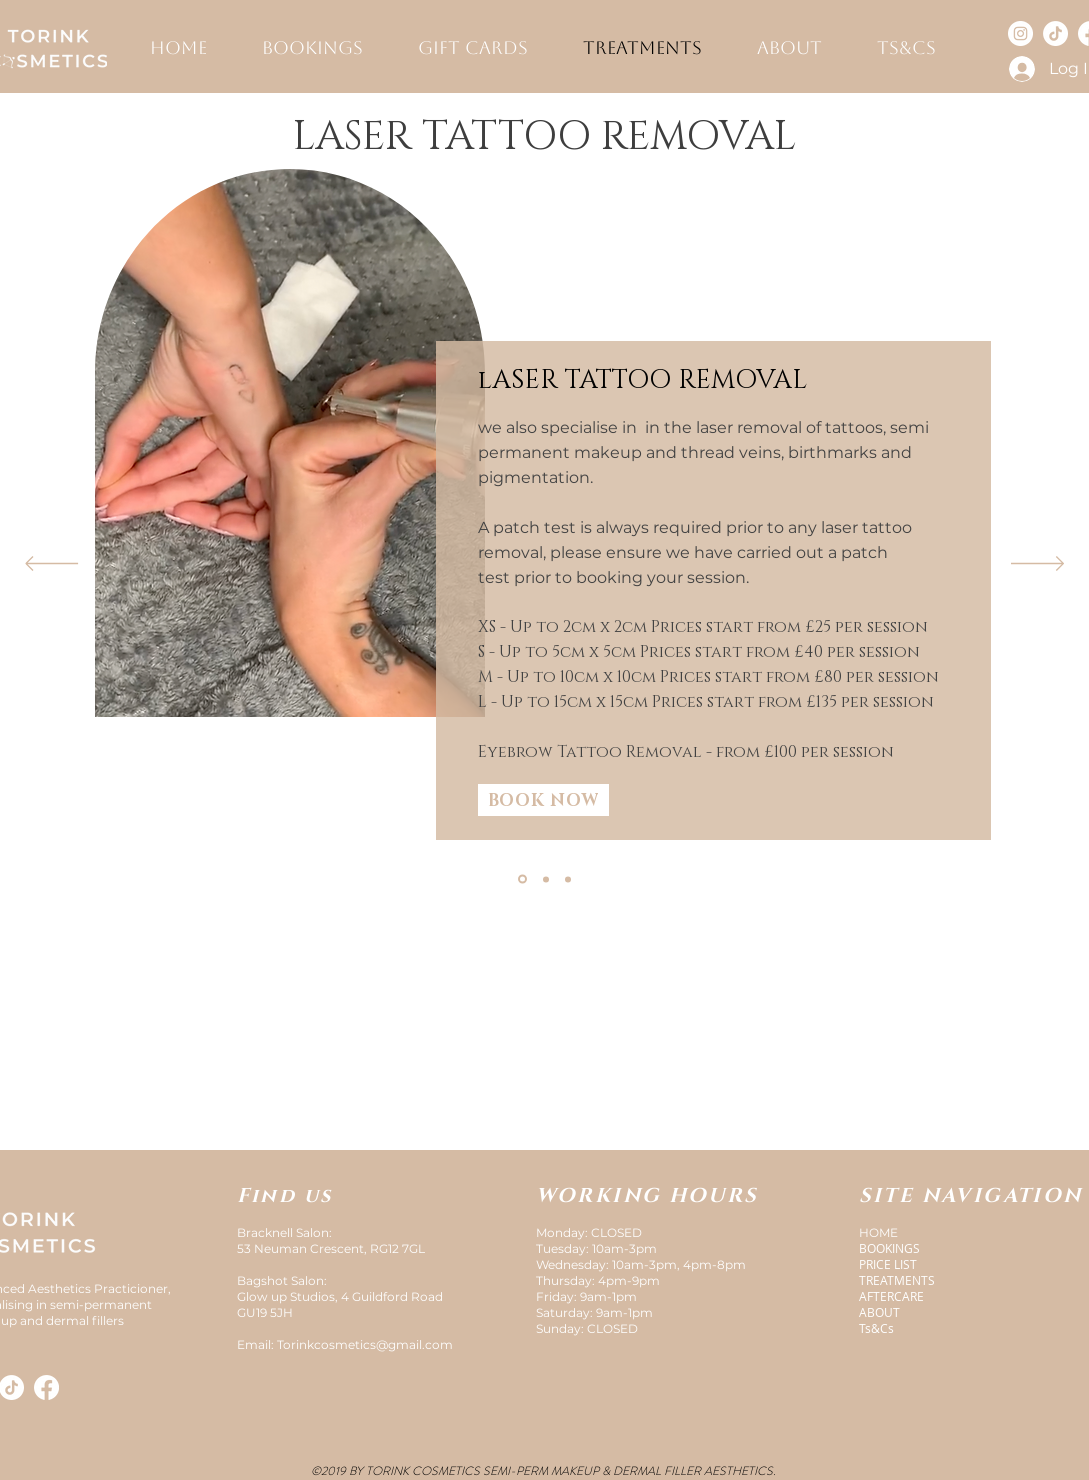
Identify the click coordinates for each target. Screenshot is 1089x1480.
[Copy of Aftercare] (568, 879)
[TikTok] (1055, 33)
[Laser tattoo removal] (522, 879)
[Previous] (51, 565)
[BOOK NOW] (543, 800)
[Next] (1037, 565)
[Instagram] (1020, 33)
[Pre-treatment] (546, 879)
